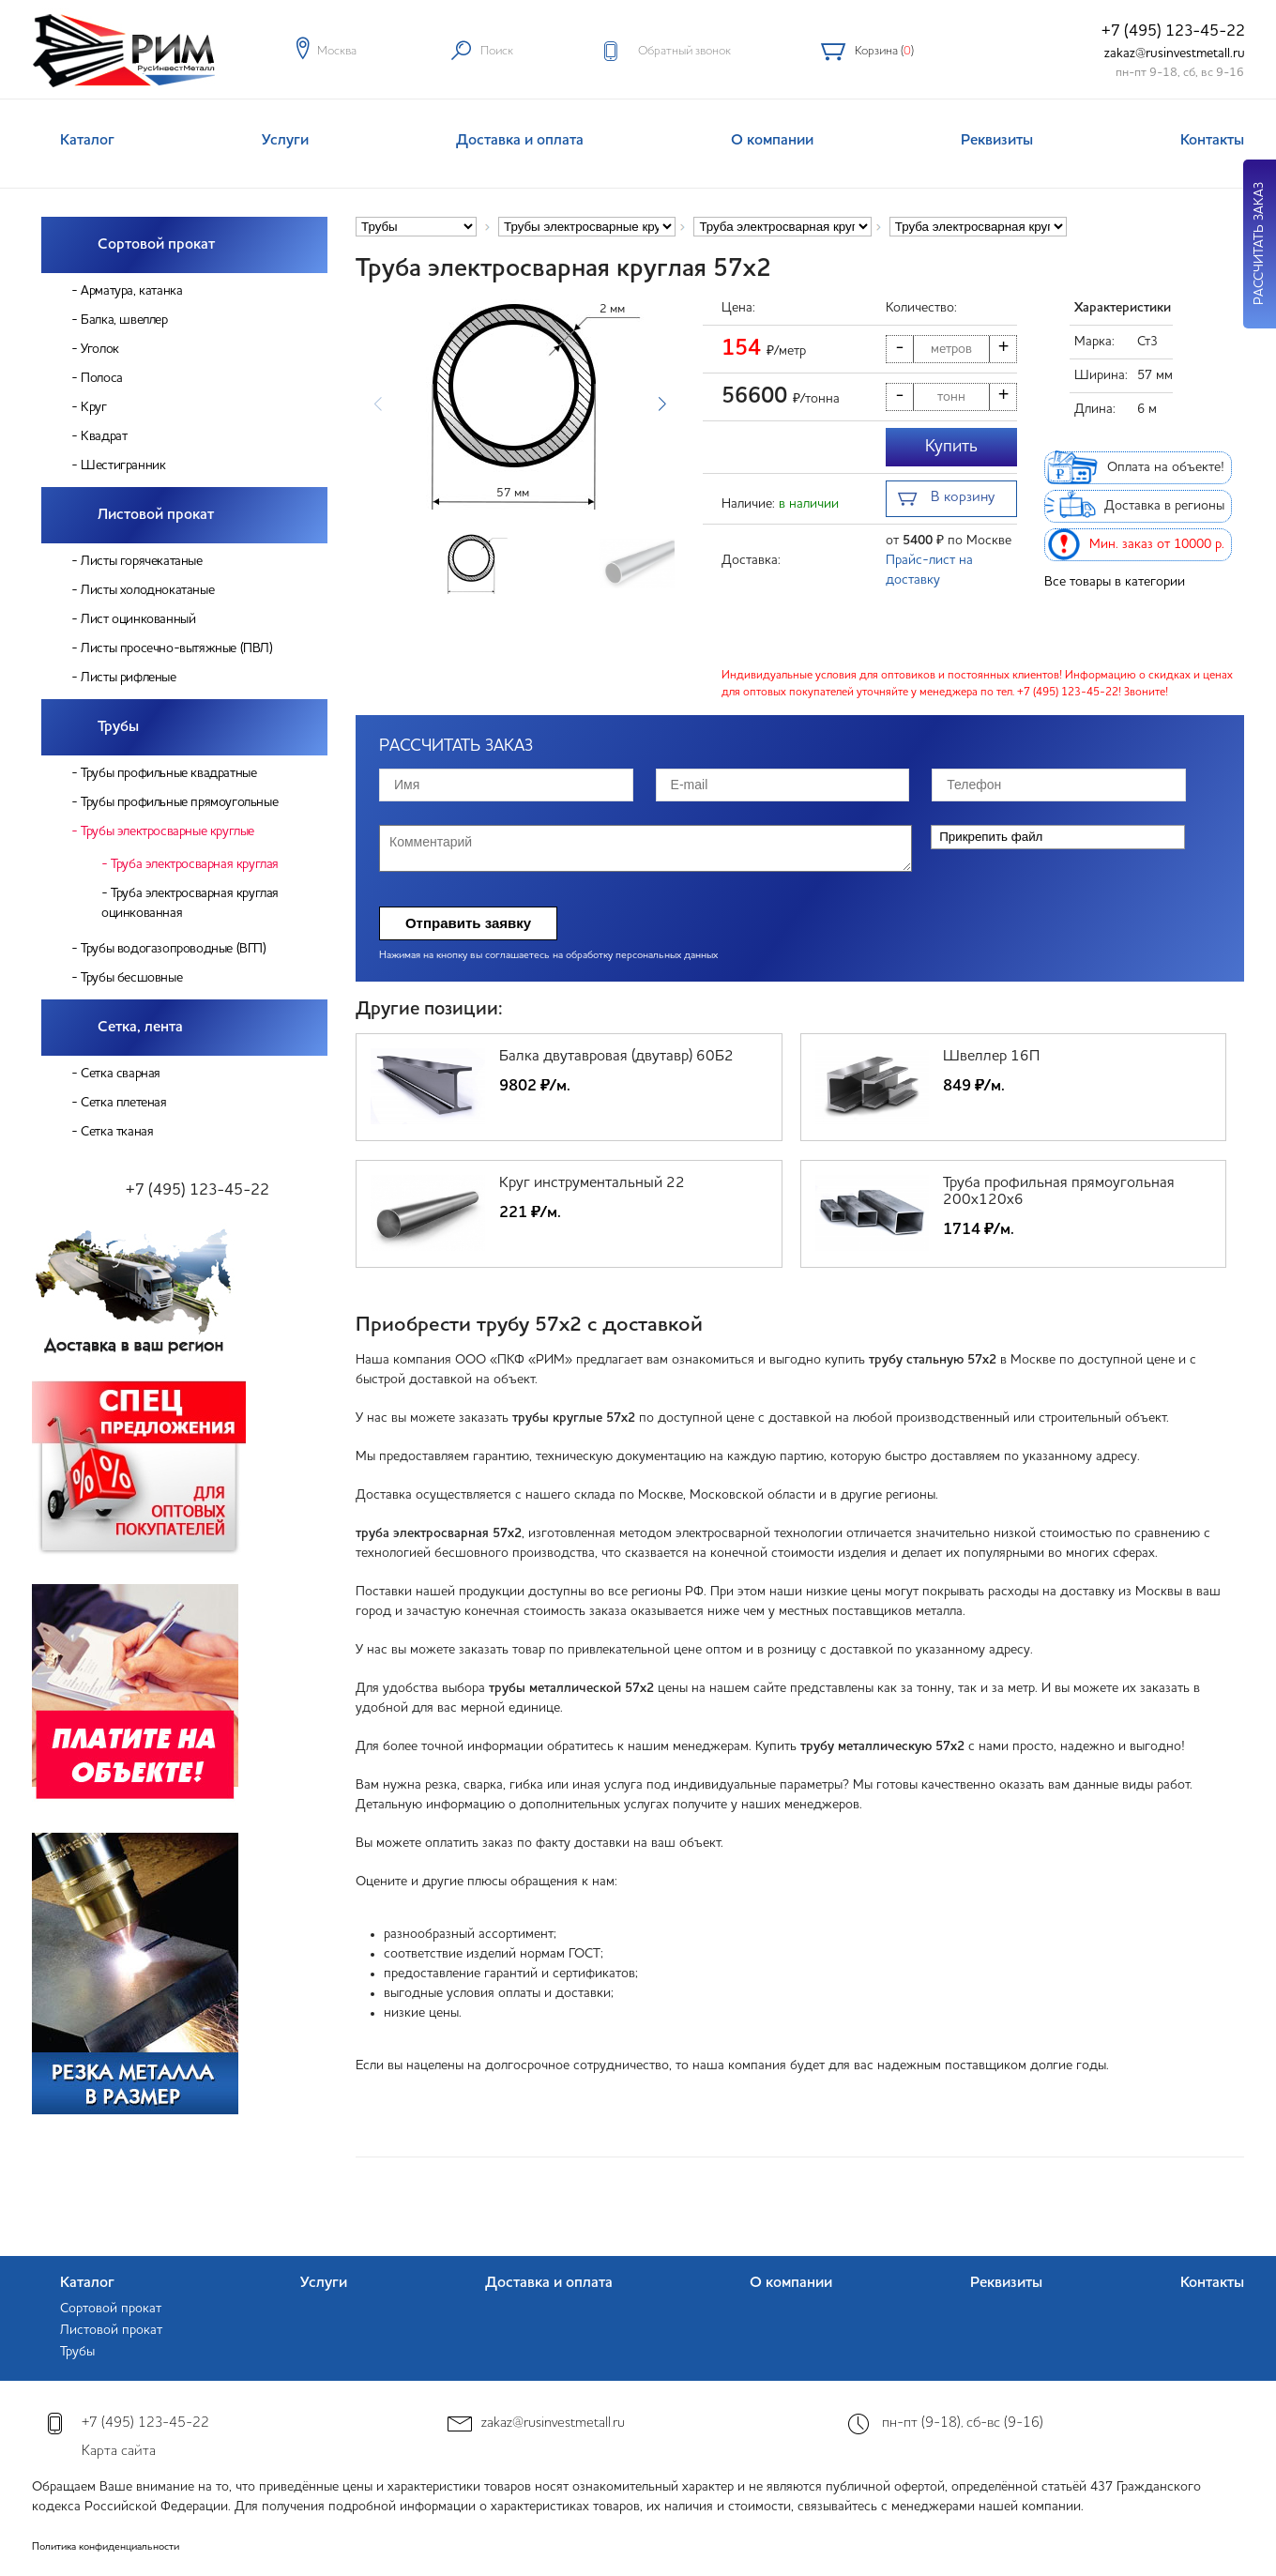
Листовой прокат (156, 515)
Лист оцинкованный (138, 619)
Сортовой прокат (156, 244)
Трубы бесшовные (131, 977)
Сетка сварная (120, 1073)
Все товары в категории (1114, 581)
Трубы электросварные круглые (167, 831)
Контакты (1212, 140)
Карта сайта (119, 2452)
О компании (772, 140)
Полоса (102, 378)
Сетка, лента (140, 1027)
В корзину (946, 500)
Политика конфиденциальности (105, 2547)
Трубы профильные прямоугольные (179, 802)
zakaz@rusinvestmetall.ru (1174, 53)
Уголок (100, 349)
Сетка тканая (117, 1131)
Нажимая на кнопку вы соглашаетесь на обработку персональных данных (548, 956)
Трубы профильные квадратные (168, 773)
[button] (662, 404)
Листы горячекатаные (141, 561)
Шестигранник (123, 465)
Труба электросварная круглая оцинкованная (190, 903)
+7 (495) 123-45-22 (1173, 31)
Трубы (118, 727)
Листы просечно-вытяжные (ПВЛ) (176, 648)
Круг (93, 407)
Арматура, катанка (131, 290)
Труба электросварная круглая (195, 864)
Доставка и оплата (520, 140)
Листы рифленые (128, 677)
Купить (951, 446)
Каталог (87, 140)
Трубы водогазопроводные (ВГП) (173, 948)
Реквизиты (997, 140)
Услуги (285, 140)
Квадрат (104, 436)
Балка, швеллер (124, 320)
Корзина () (884, 51)
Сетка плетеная (123, 1102)
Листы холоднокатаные (147, 590)
